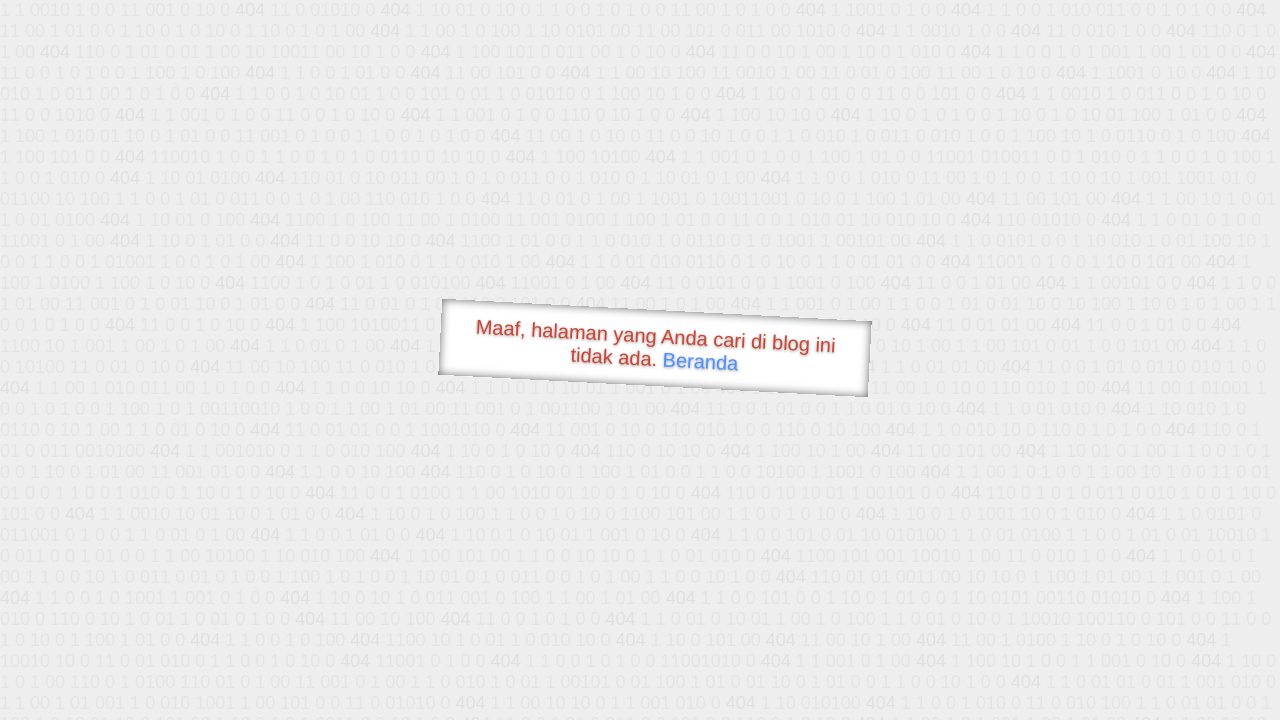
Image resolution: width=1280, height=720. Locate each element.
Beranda (700, 361)
